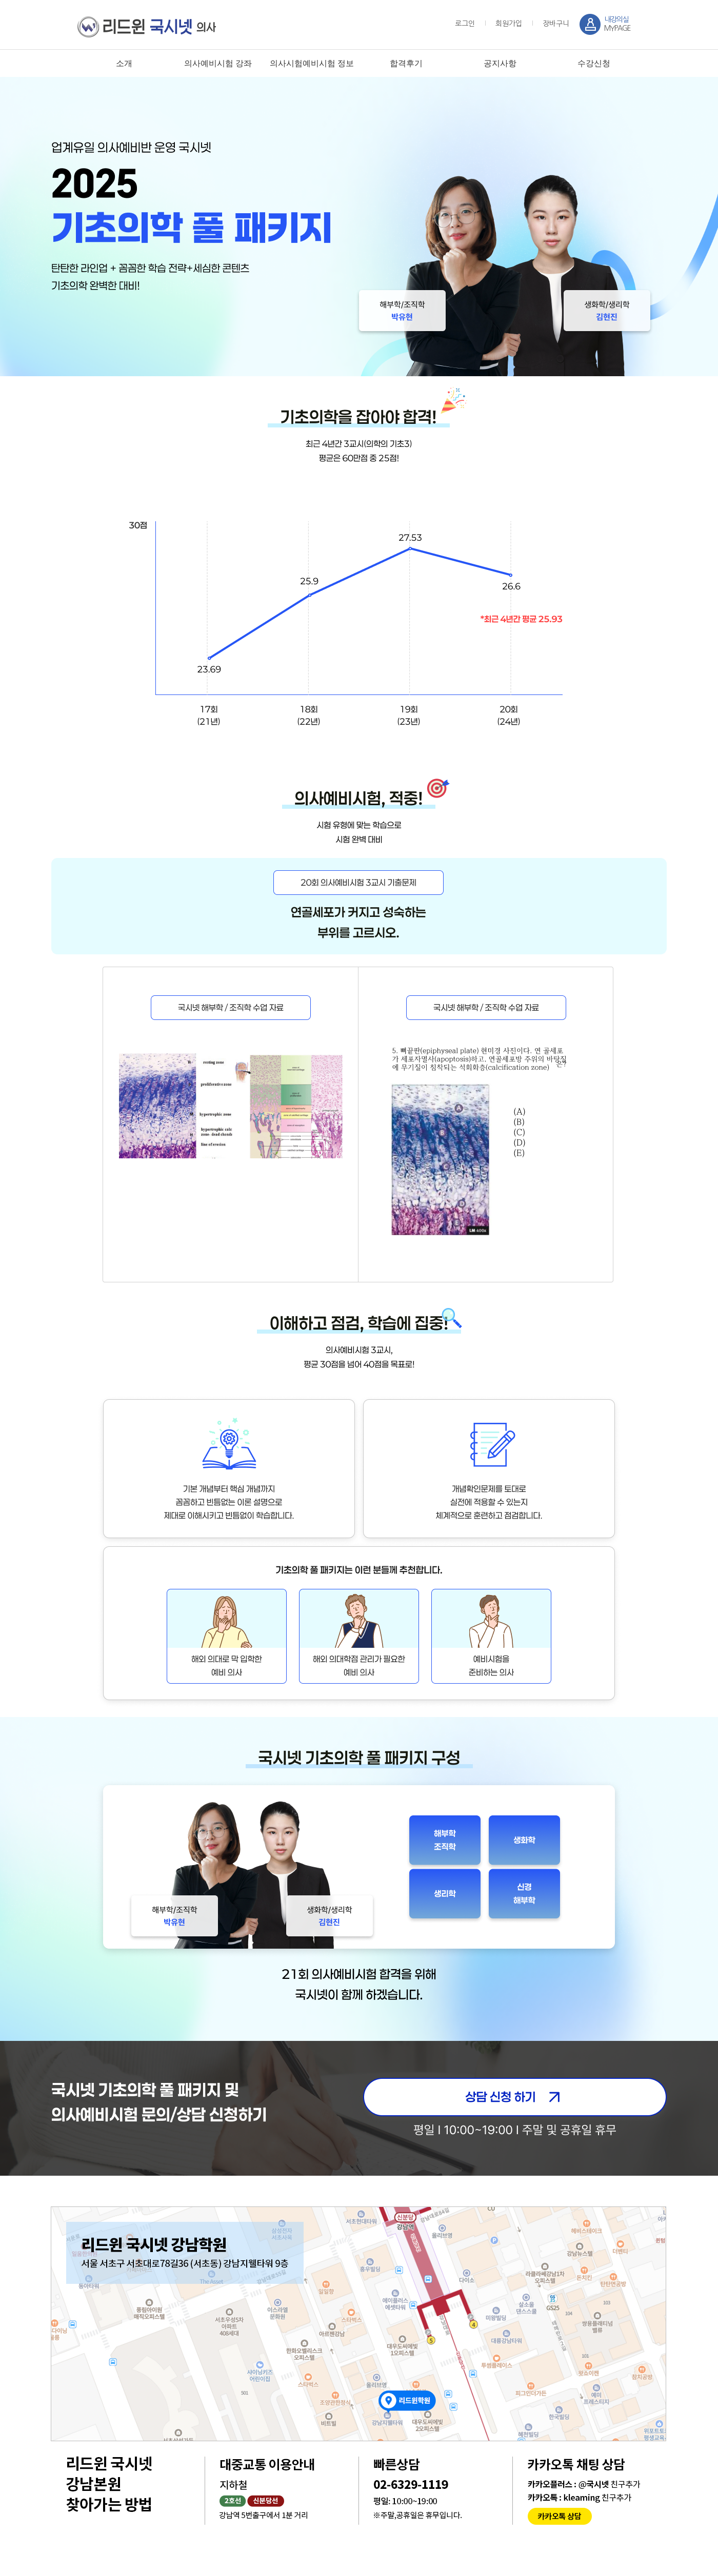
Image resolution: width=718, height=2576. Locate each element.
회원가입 (508, 23)
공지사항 (500, 63)
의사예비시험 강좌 (218, 63)
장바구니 (556, 23)
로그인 (465, 23)
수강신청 (593, 63)
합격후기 (406, 63)
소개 (124, 63)
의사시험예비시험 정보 (312, 63)
